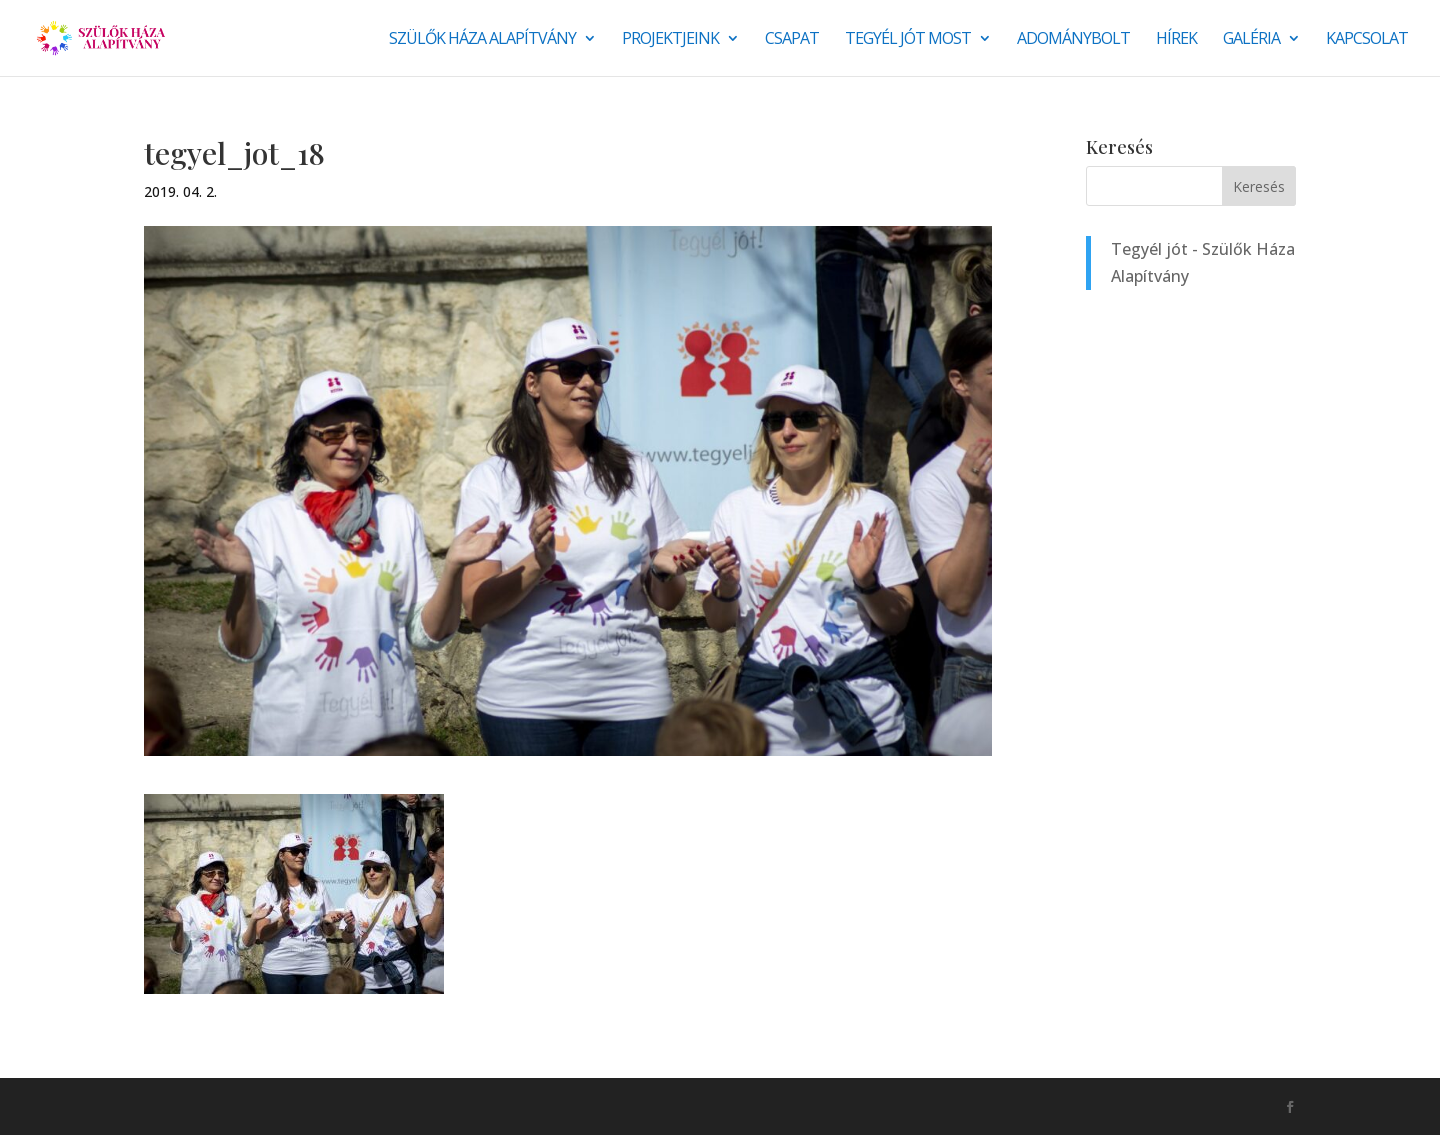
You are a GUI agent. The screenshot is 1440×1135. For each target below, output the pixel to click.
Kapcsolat (1367, 40)
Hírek (1176, 40)
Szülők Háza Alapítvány (482, 40)
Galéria (1251, 40)
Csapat (792, 40)
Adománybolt (1073, 40)
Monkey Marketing (251, 1106)
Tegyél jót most (908, 40)
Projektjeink (670, 40)
